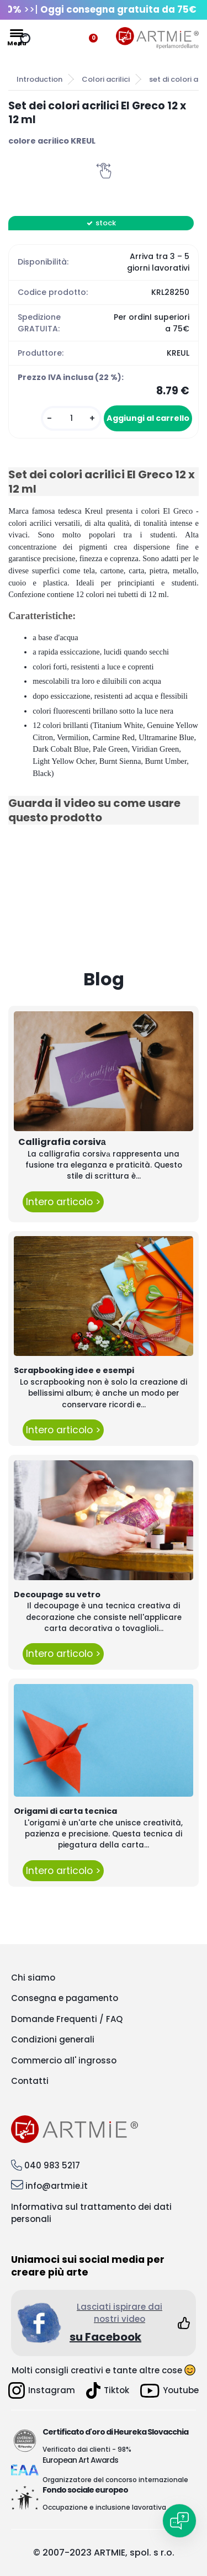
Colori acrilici (106, 79)
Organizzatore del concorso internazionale (115, 2479)
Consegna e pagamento (64, 1998)
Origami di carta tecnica (65, 1811)
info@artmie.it (56, 2186)
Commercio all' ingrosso (63, 2060)
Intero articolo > (63, 1201)
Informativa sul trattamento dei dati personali (91, 2213)
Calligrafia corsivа (62, 1142)
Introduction (39, 79)
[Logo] (157, 38)
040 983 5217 (52, 2165)
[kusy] (71, 418)
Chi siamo (33, 1977)
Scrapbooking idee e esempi (74, 1370)
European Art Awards (80, 2460)
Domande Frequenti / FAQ (67, 2019)
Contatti (30, 2081)
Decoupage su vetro (57, 1594)
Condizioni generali (52, 2039)
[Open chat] (179, 2520)
